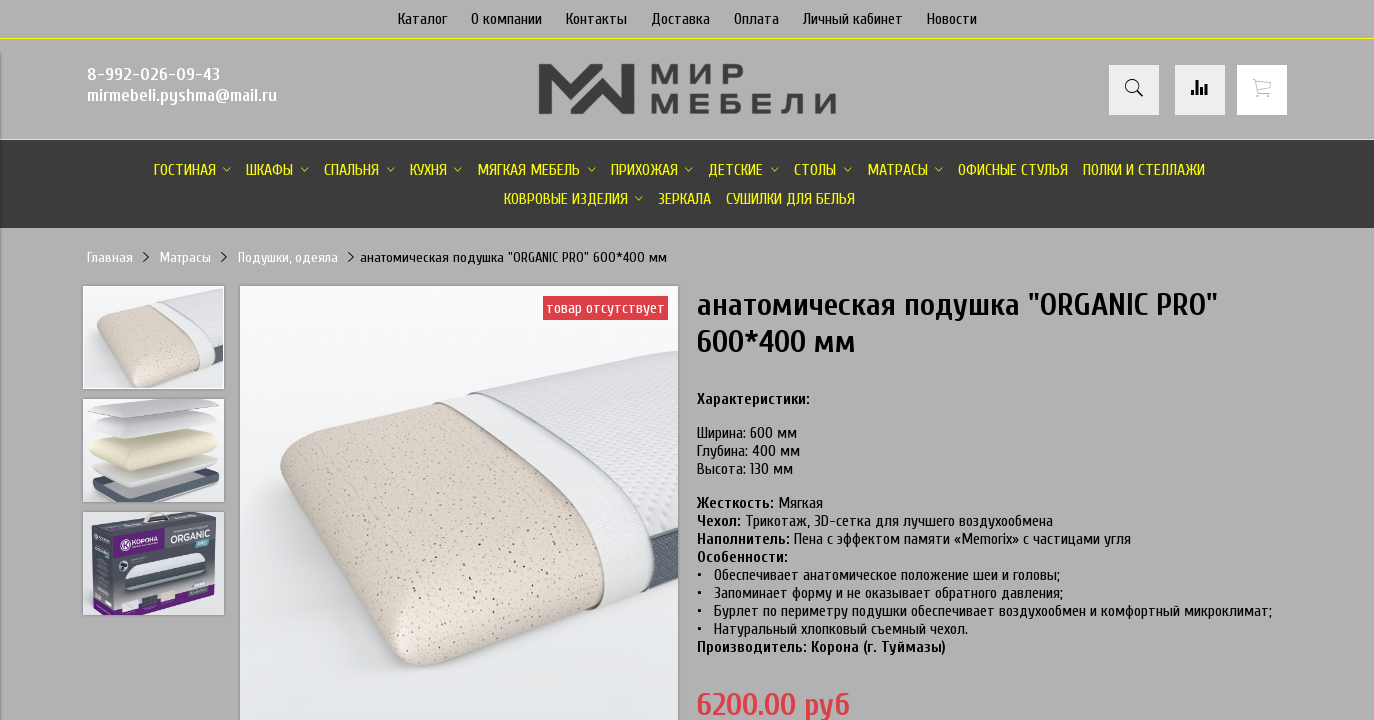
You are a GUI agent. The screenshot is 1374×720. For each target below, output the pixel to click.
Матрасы (185, 257)
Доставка (680, 19)
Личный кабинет (853, 19)
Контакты (596, 19)
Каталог (422, 19)
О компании (506, 19)
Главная (110, 257)
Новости (952, 19)
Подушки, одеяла (288, 257)
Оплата (756, 19)
